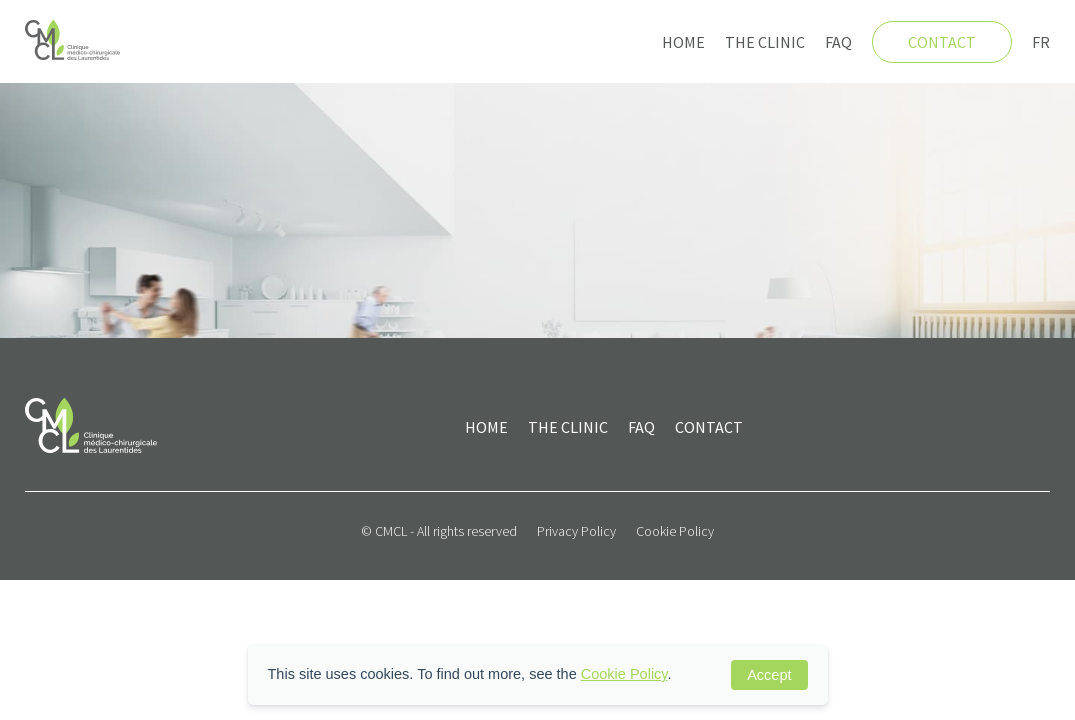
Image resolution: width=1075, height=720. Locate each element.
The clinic (765, 42)
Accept (769, 675)
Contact (942, 42)
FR (1041, 42)
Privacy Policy (576, 531)
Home (683, 42)
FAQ (838, 42)
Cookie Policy (675, 531)
